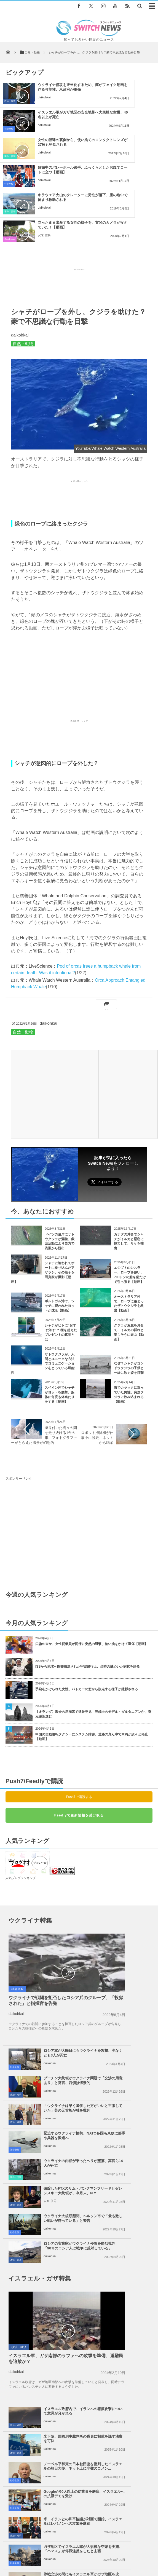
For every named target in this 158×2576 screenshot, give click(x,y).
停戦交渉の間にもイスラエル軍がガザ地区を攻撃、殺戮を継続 (58, 2180)
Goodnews (91, 156)
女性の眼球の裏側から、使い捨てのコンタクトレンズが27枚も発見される (54, 119)
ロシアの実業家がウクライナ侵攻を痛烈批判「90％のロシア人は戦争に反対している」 (134, 1997)
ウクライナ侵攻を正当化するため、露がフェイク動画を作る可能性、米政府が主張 (54, 94)
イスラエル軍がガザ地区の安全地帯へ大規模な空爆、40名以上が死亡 (136, 92)
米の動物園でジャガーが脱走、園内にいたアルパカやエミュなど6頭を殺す (88, 2304)
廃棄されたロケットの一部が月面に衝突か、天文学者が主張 (77, 2326)
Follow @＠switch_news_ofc (113, 2389)
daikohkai (126, 106)
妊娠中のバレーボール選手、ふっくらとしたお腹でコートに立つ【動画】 (136, 119)
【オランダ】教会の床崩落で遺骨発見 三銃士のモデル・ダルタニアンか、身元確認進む (93, 1631)
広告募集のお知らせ (101, 2553)
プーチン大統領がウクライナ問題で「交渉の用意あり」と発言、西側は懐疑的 (134, 1887)
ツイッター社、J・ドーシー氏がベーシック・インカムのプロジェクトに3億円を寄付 (92, 2238)
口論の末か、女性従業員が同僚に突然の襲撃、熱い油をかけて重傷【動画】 (91, 1561)
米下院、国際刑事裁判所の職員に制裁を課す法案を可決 (134, 2070)
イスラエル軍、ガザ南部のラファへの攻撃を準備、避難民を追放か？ (39, 2090)
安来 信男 (126, 161)
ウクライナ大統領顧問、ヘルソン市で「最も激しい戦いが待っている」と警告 (58, 1997)
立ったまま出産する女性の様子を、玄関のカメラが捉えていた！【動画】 (136, 147)
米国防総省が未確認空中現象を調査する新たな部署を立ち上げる (80, 2281)
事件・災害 (9, 129)
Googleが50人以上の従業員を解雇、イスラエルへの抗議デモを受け (134, 2125)
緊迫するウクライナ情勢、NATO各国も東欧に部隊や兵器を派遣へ (134, 1940)
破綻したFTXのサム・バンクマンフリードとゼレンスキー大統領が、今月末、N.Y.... (134, 1969)
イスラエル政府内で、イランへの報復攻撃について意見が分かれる (134, 2042)
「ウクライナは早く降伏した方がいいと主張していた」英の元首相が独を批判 (134, 1914)
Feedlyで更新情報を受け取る (79, 1733)
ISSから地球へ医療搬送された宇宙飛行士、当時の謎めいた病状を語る (87, 1584)
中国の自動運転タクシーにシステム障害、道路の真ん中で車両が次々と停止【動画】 (91, 1654)
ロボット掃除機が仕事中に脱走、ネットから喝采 (97, 1355)
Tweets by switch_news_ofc (78, 2378)
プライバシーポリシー (97, 2548)
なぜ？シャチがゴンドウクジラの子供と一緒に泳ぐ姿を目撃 (129, 1285)
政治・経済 (9, 101)
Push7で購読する (79, 1714)
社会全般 (90, 101)
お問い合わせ (132, 2548)
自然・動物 (23, 261)
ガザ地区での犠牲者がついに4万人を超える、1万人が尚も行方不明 (134, 2180)
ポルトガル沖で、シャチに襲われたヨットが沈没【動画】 (59, 1223)
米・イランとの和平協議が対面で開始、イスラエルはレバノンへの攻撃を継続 (58, 2155)
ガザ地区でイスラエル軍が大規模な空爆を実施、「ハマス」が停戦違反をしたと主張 (134, 2155)
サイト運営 (63, 2548)
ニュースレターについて (60, 2553)
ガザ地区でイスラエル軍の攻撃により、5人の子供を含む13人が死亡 (83, 2258)
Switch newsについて (31, 2548)
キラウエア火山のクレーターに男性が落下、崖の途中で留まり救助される (54, 147)
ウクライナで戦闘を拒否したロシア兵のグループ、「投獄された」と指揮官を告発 (39, 1905)
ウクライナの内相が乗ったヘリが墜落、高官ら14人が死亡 (58, 1967)
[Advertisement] (79, 203)
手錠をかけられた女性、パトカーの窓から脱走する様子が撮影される (86, 1606)
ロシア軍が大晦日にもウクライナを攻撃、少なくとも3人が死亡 (134, 1857)
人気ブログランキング (21, 1795)
